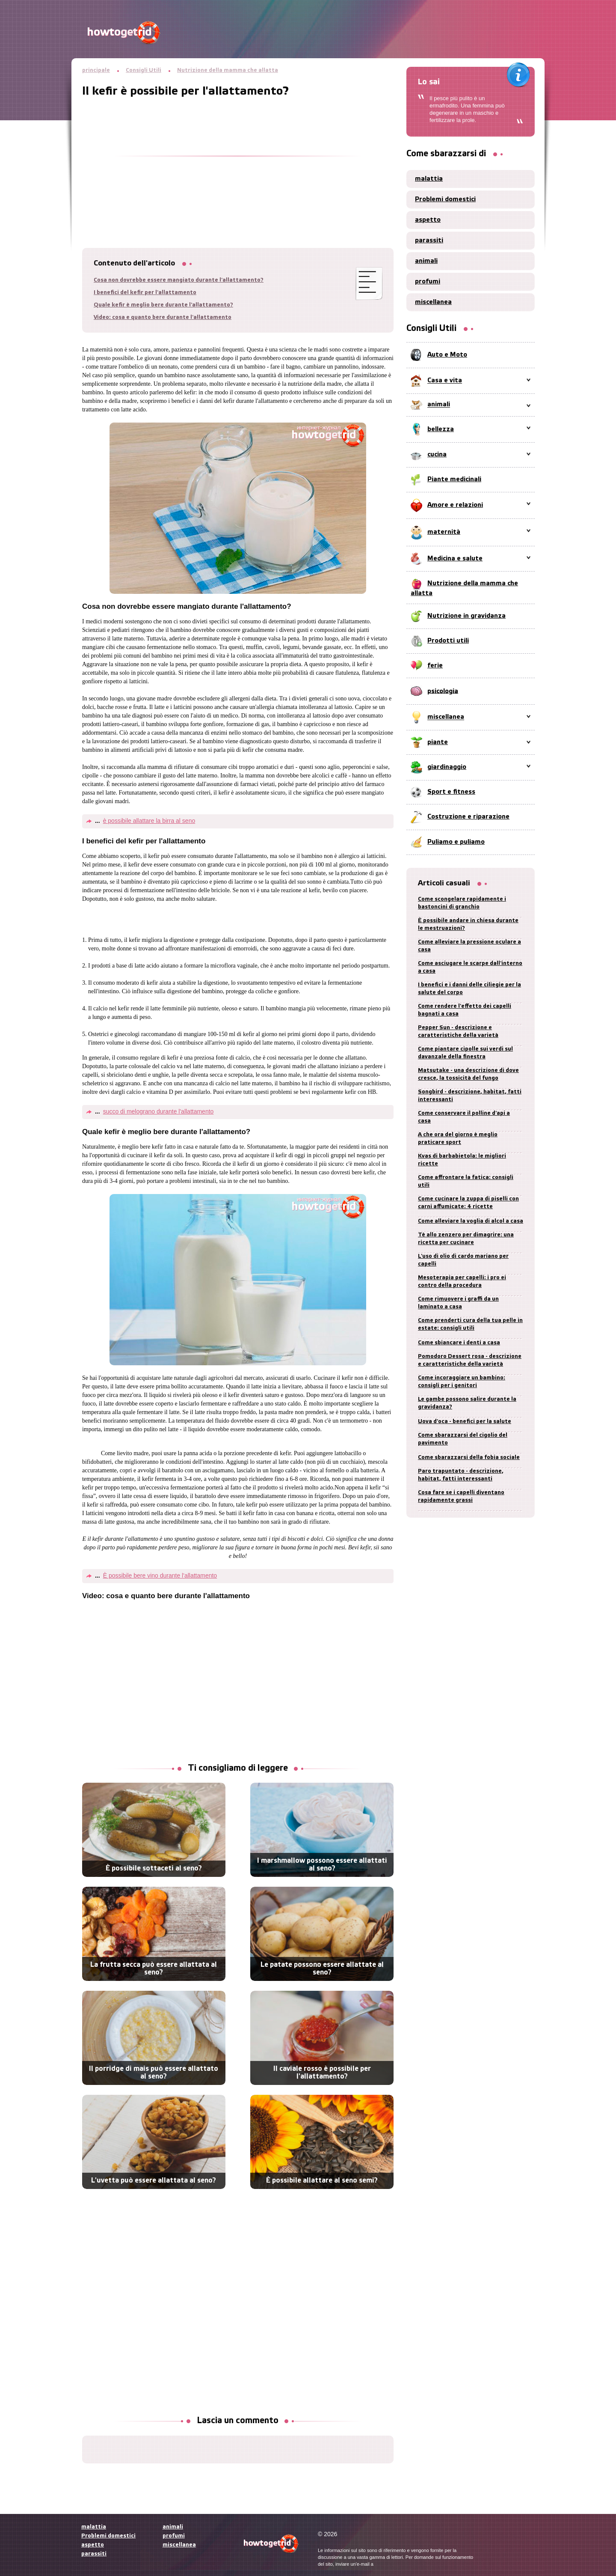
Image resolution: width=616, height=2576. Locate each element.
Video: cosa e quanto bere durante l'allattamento (162, 317)
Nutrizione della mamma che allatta (227, 70)
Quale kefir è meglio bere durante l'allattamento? (163, 305)
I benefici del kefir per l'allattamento (145, 292)
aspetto (428, 220)
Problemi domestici (445, 200)
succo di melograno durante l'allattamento (158, 1111)
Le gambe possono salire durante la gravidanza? (467, 1403)
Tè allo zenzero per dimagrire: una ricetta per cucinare (466, 1239)
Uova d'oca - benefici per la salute (464, 1421)
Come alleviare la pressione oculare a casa (469, 946)
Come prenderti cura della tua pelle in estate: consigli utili (470, 1324)
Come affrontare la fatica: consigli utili (465, 1181)
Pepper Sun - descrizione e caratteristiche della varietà (458, 1031)
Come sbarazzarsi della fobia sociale (469, 1457)
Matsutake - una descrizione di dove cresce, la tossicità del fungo (468, 1074)
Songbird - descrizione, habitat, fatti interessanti (469, 1096)
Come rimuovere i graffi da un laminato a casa (458, 1303)
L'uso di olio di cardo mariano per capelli (463, 1260)
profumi (427, 282)
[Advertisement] (238, 158)
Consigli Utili (143, 70)
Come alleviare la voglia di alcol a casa (470, 1221)
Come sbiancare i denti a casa (459, 1342)
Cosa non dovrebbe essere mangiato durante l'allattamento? (179, 280)
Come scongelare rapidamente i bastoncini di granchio (462, 903)
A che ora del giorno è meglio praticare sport (458, 1138)
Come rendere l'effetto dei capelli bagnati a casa (464, 1010)
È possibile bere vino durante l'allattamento (160, 1575)
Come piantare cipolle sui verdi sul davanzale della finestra (465, 1053)
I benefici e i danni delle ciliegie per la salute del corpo (469, 989)
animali (426, 261)
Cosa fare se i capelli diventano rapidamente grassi (461, 1496)
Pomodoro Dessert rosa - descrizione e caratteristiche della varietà (469, 1360)
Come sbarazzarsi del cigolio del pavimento (462, 1439)
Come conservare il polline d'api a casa (464, 1117)
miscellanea (433, 302)
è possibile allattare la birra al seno (149, 820)
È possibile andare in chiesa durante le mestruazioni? (468, 924)
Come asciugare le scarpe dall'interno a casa (470, 967)
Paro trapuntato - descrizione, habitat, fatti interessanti (460, 1475)
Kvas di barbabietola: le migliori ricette (462, 1160)
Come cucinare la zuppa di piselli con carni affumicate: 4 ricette (468, 1203)
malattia (429, 179)
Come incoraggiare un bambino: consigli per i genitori (461, 1382)
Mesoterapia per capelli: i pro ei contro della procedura (462, 1281)
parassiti (429, 241)
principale (96, 70)
